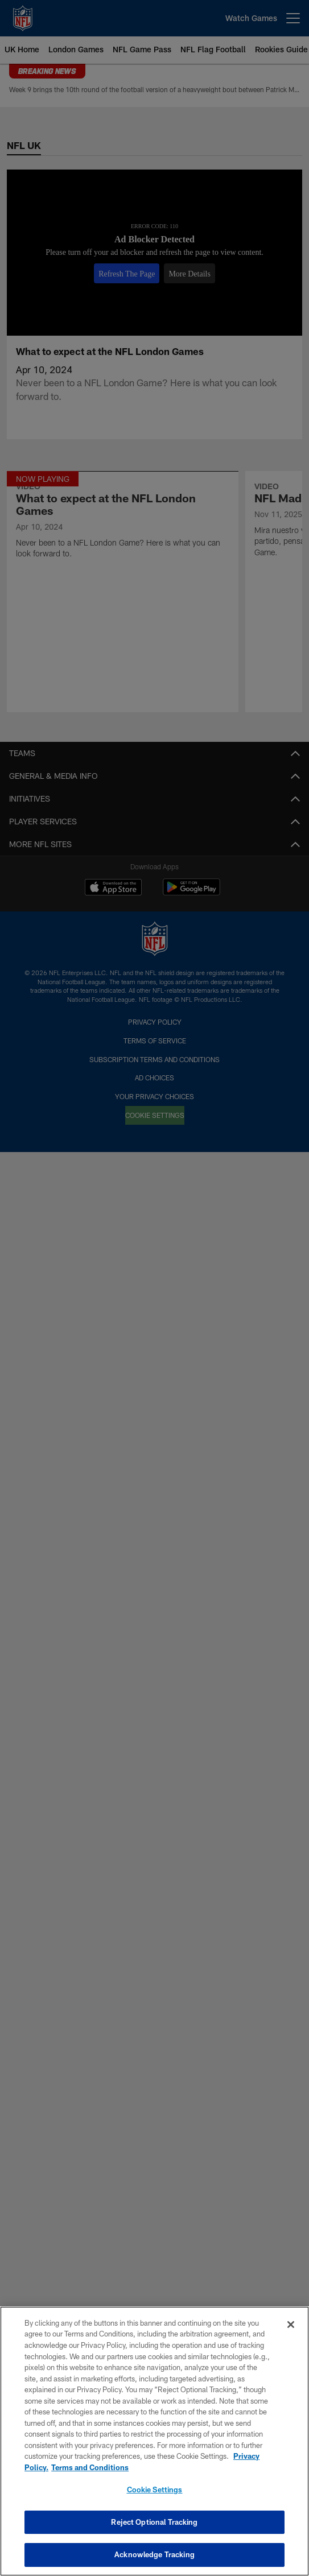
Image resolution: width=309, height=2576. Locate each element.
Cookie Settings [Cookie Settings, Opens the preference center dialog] (155, 2489)
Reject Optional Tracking (154, 2522)
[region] (154, 2441)
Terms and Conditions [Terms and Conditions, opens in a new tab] (90, 2467)
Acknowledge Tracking (154, 2554)
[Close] (290, 2324)
